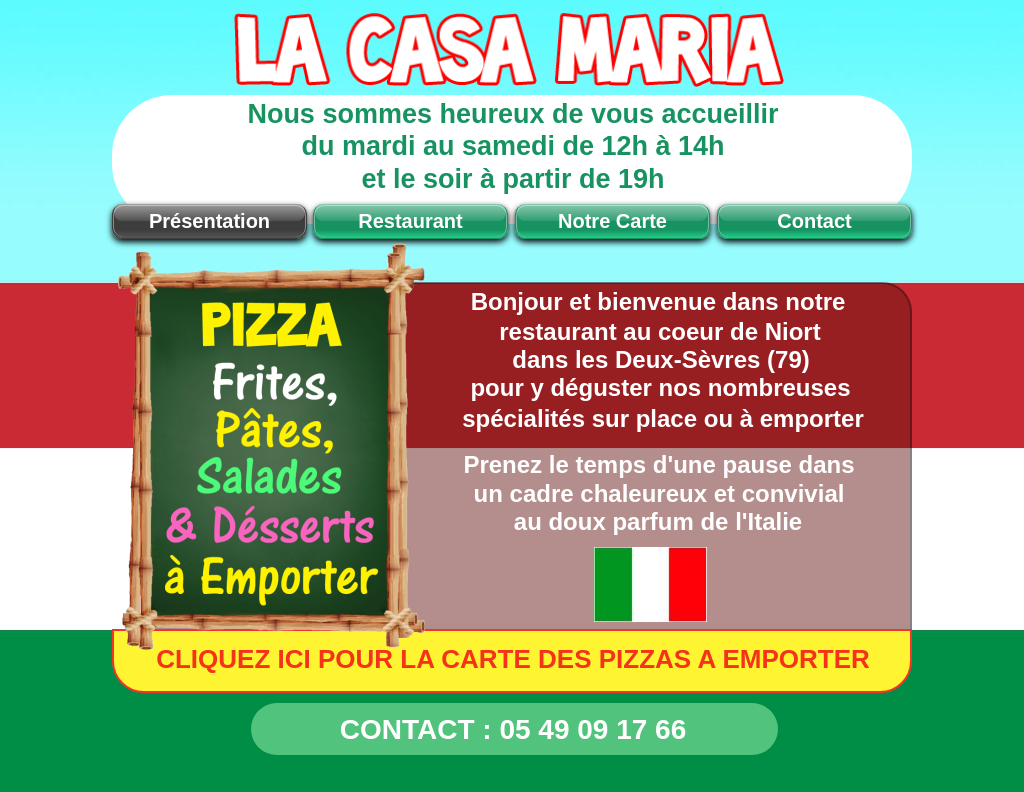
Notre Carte (612, 221)
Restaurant (410, 221)
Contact (814, 221)
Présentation (209, 221)
